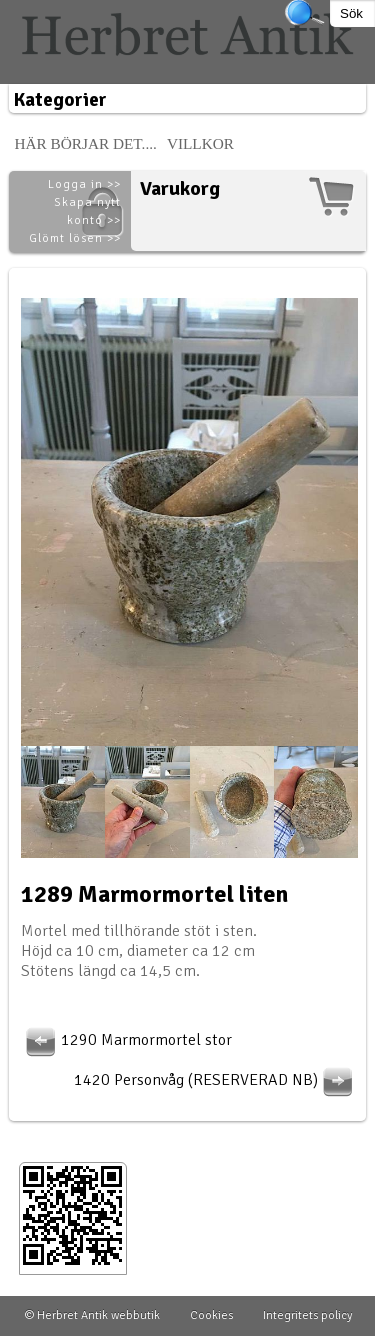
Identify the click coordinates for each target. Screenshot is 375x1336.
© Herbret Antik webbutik (92, 1315)
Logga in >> (84, 184)
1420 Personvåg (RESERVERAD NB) (216, 1080)
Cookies (211, 1315)
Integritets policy (307, 1315)
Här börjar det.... (85, 143)
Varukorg (180, 188)
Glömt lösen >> (75, 238)
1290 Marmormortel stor (126, 1040)
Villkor (200, 143)
